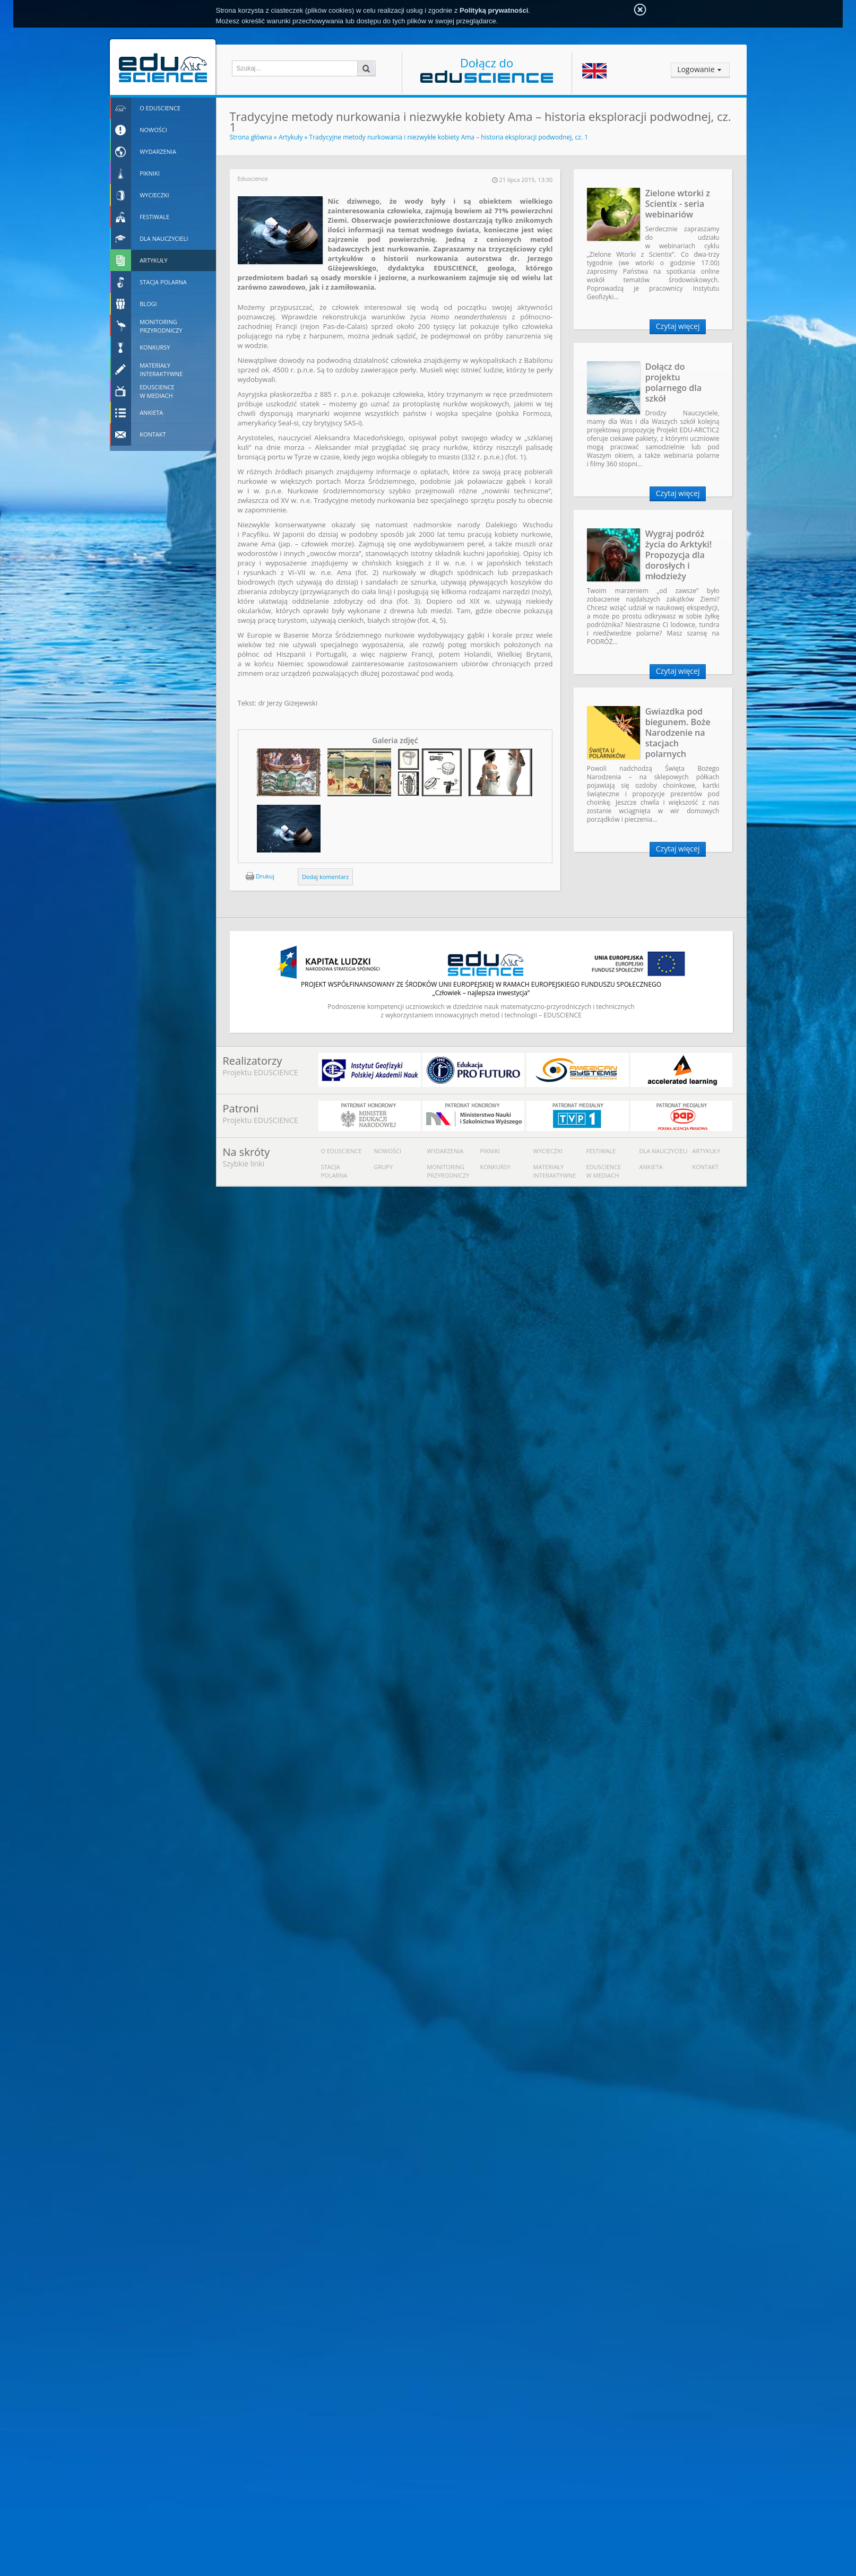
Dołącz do (486, 69)
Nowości (388, 1151)
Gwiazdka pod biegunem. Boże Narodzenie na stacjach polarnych (678, 733)
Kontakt (706, 1167)
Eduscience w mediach (603, 1171)
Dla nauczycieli (663, 1151)
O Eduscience (341, 1151)
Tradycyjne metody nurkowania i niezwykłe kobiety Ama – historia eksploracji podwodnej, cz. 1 (448, 137)
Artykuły (291, 137)
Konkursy (495, 1167)
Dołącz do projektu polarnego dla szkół (673, 382)
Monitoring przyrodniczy (448, 1171)
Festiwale (601, 1151)
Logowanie (695, 69)
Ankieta (651, 1167)
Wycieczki (548, 1151)
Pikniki (490, 1151)
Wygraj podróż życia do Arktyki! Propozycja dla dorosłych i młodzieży (678, 555)
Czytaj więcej (678, 326)
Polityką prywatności (494, 10)
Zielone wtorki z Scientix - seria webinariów (677, 203)
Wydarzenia (445, 1151)
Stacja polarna (334, 1171)
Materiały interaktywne (554, 1171)
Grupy (383, 1167)
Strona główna (251, 137)
